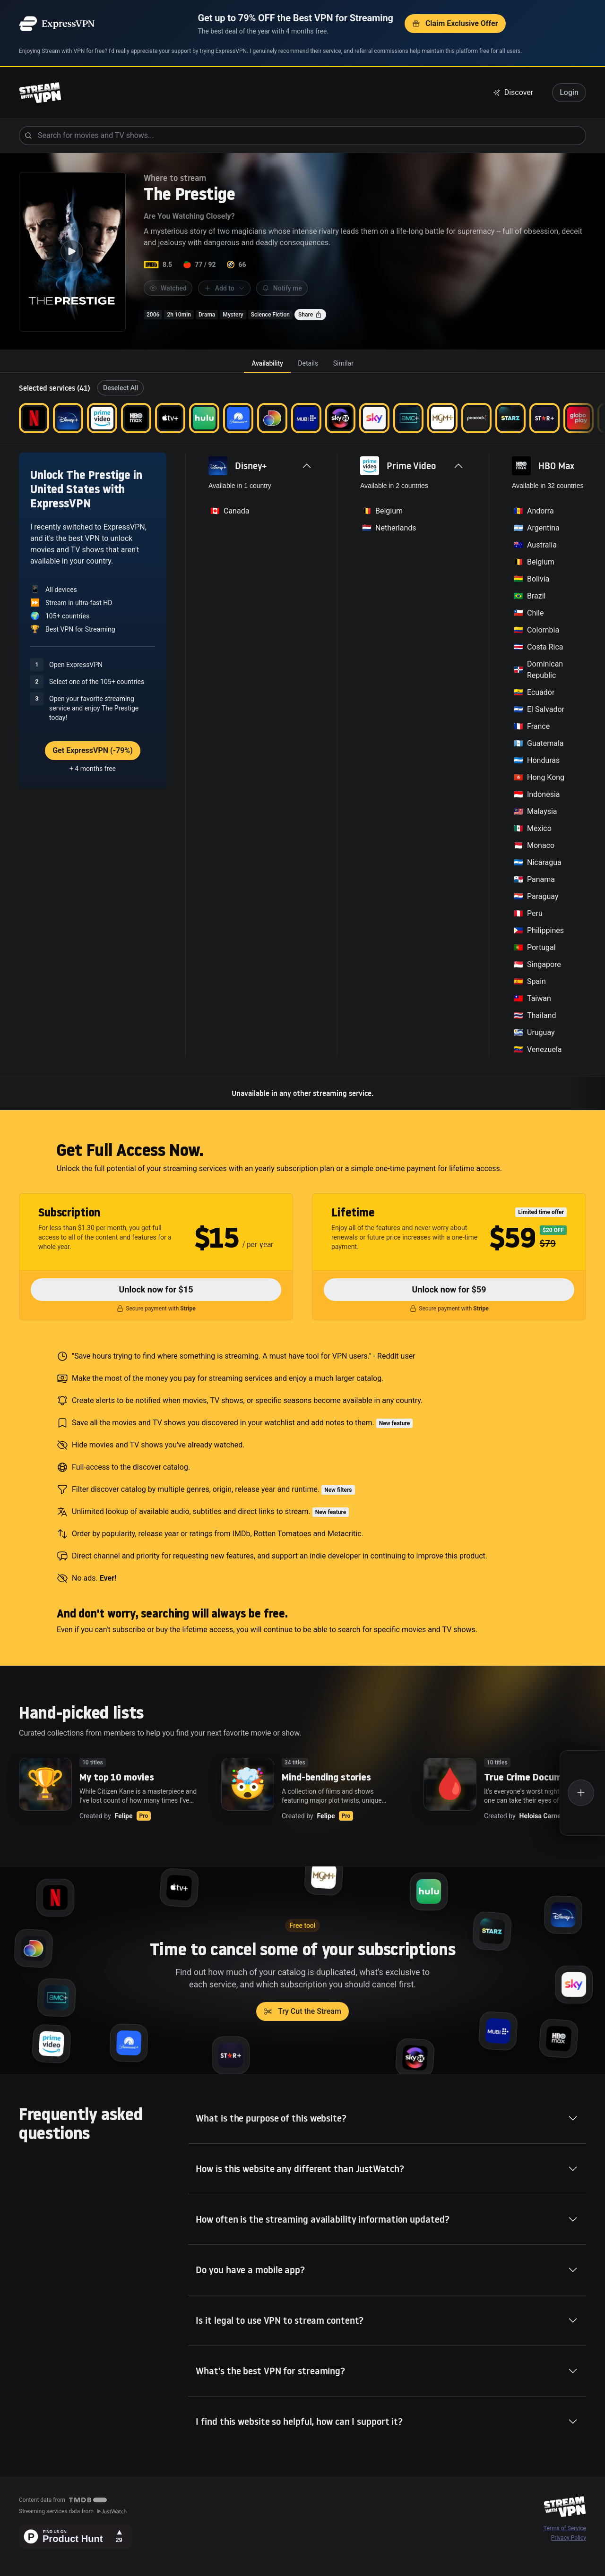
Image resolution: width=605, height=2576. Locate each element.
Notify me (282, 288)
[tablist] (302, 363)
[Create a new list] (582, 1793)
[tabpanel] (302, 741)
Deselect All (120, 388)
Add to (224, 288)
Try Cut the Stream (302, 2011)
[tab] (267, 363)
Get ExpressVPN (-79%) (92, 750)
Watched (168, 288)
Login (569, 92)
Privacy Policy (568, 2537)
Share (310, 314)
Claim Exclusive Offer (455, 23)
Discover (513, 92)
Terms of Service (565, 2528)
